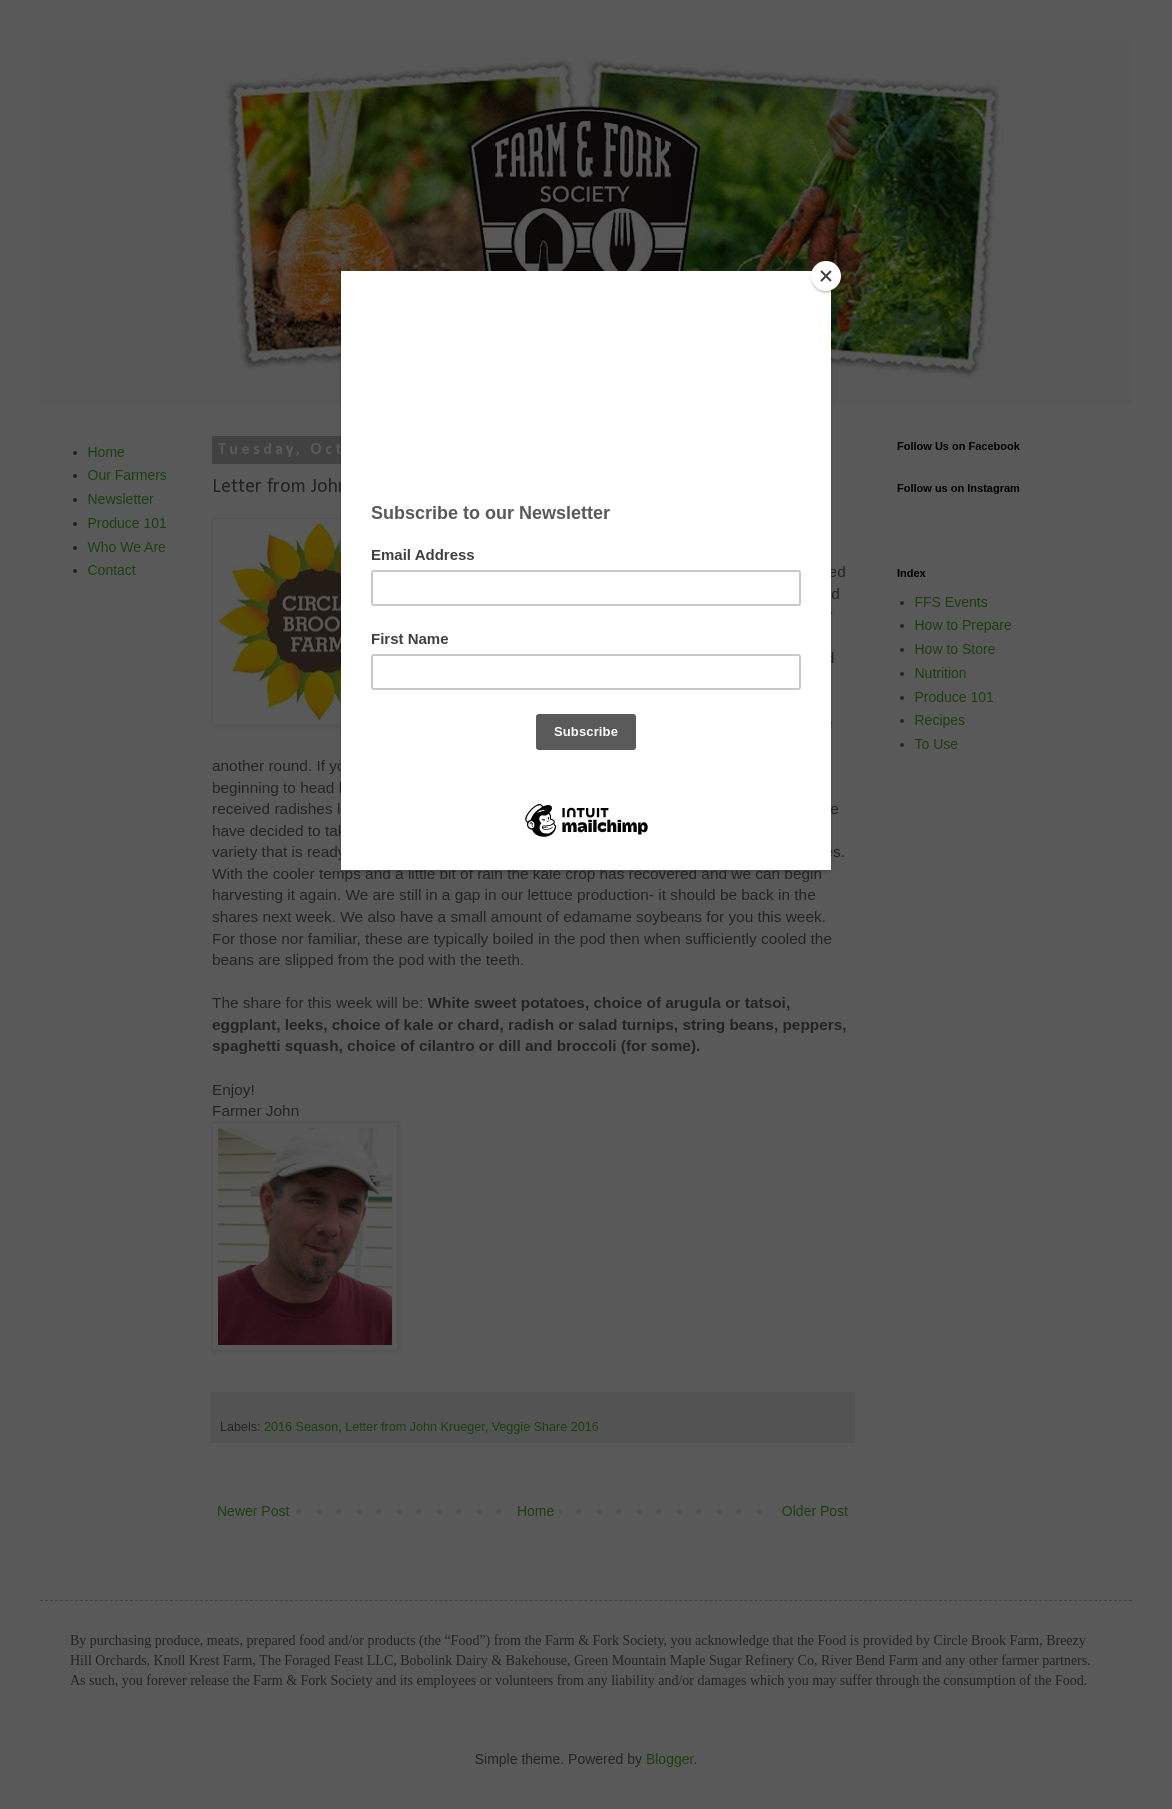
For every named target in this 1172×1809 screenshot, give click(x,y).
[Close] (826, 276)
